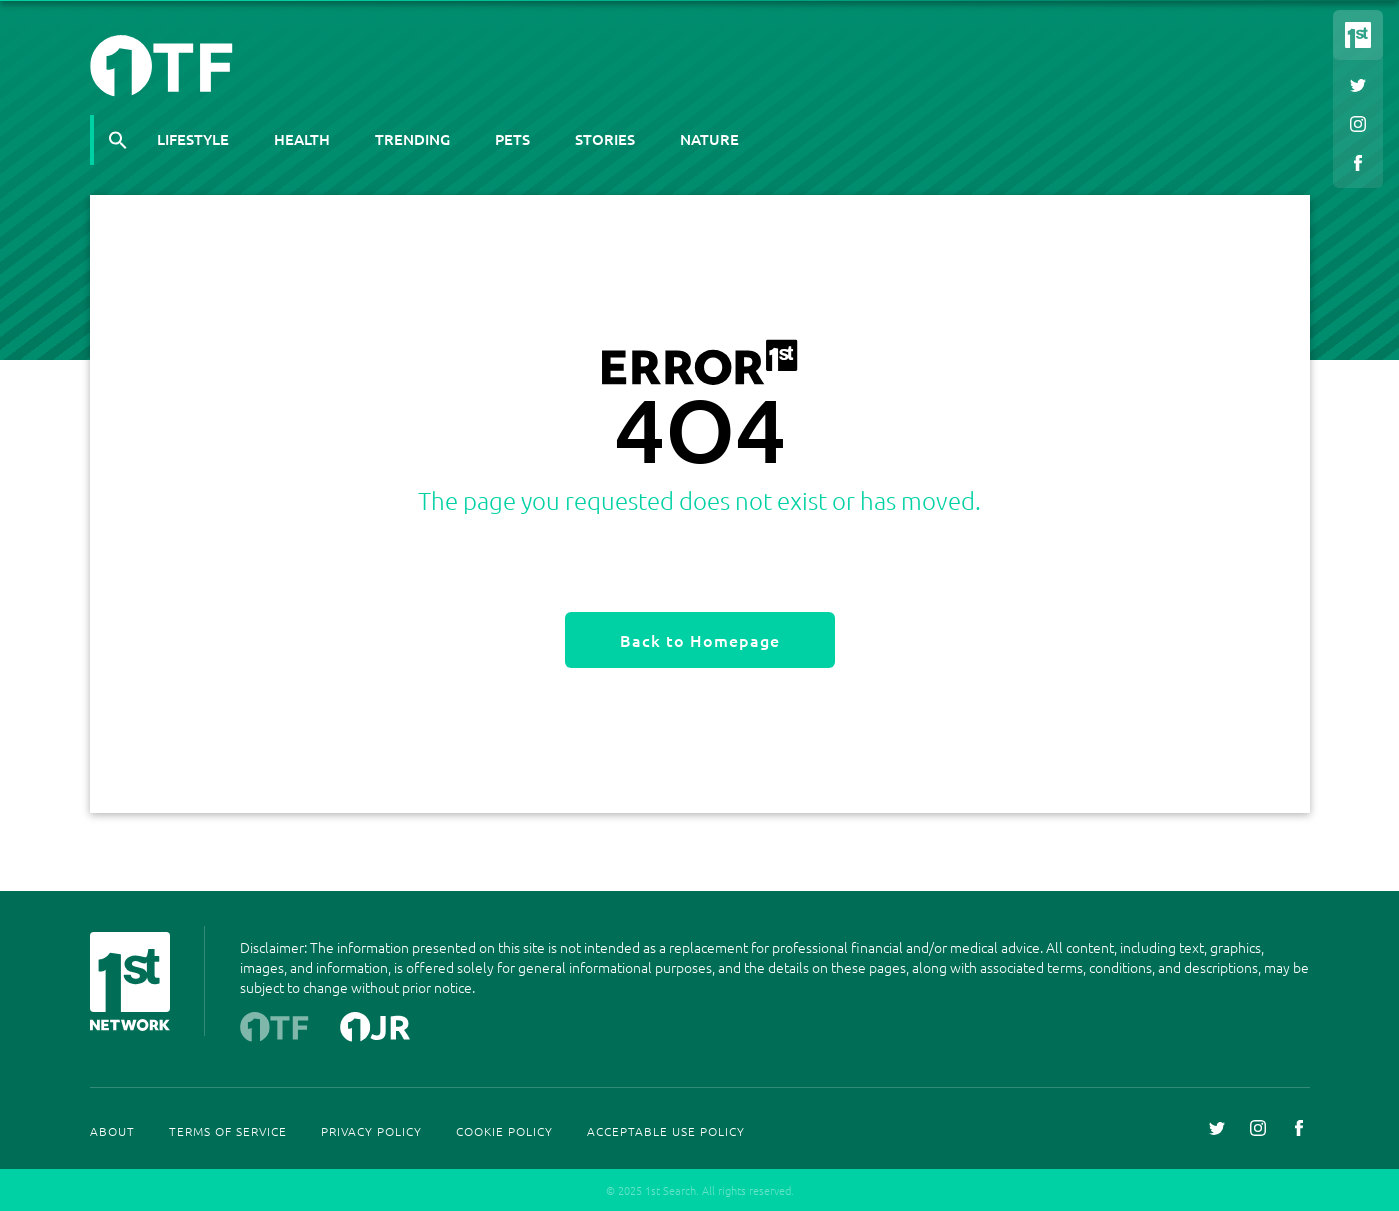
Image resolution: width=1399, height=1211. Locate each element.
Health (302, 139)
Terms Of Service (228, 1131)
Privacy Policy (371, 1131)
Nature (709, 139)
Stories (605, 139)
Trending (412, 139)
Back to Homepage (700, 640)
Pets (512, 139)
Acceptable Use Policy (666, 1131)
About (112, 1131)
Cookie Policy (504, 1131)
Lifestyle (193, 139)
